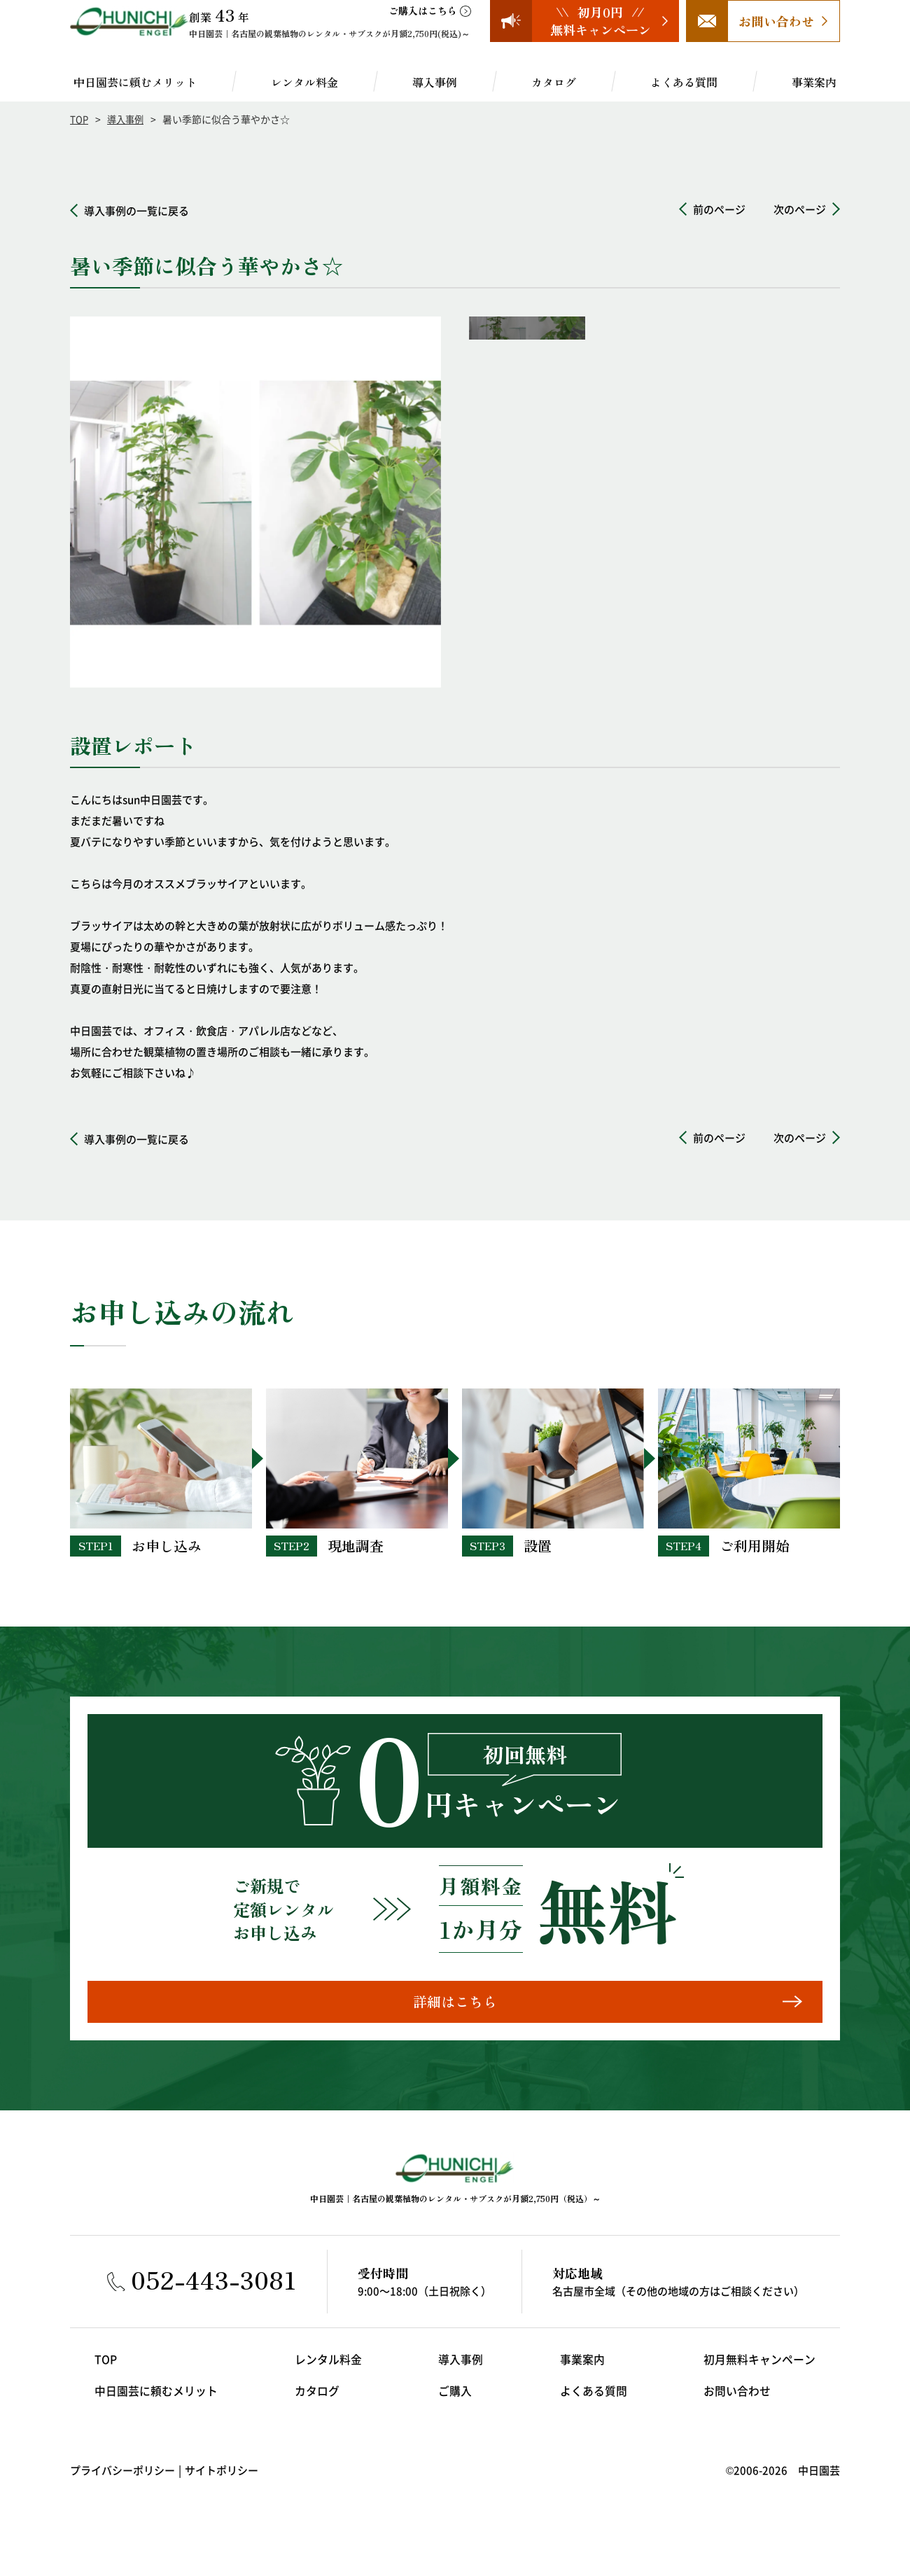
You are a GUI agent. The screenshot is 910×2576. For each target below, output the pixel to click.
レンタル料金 (304, 82)
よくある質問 (684, 82)
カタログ (553, 82)
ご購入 (455, 2403)
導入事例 (434, 82)
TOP (79, 119)
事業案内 (814, 82)
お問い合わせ (742, 2403)
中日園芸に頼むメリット (135, 82)
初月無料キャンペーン (763, 2372)
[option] (255, 502)
